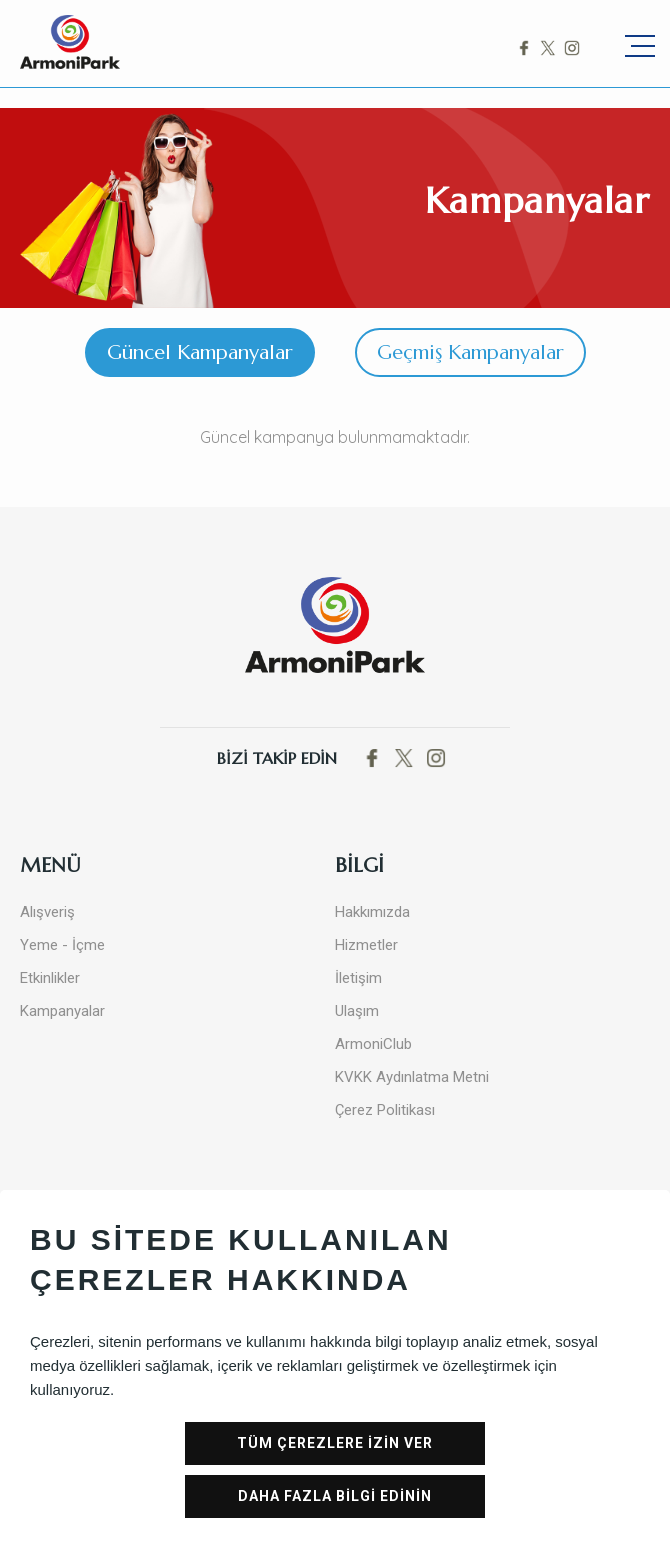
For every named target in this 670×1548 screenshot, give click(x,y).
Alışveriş (47, 912)
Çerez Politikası (385, 1110)
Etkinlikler (50, 978)
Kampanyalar (62, 1011)
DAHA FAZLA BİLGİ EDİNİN (335, 1496)
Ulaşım (357, 1011)
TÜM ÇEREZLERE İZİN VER (335, 1443)
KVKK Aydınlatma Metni (412, 1077)
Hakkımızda (372, 912)
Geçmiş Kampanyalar (470, 352)
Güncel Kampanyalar (200, 352)
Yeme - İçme (62, 945)
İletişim (358, 978)
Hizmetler (366, 945)
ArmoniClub (373, 1044)
